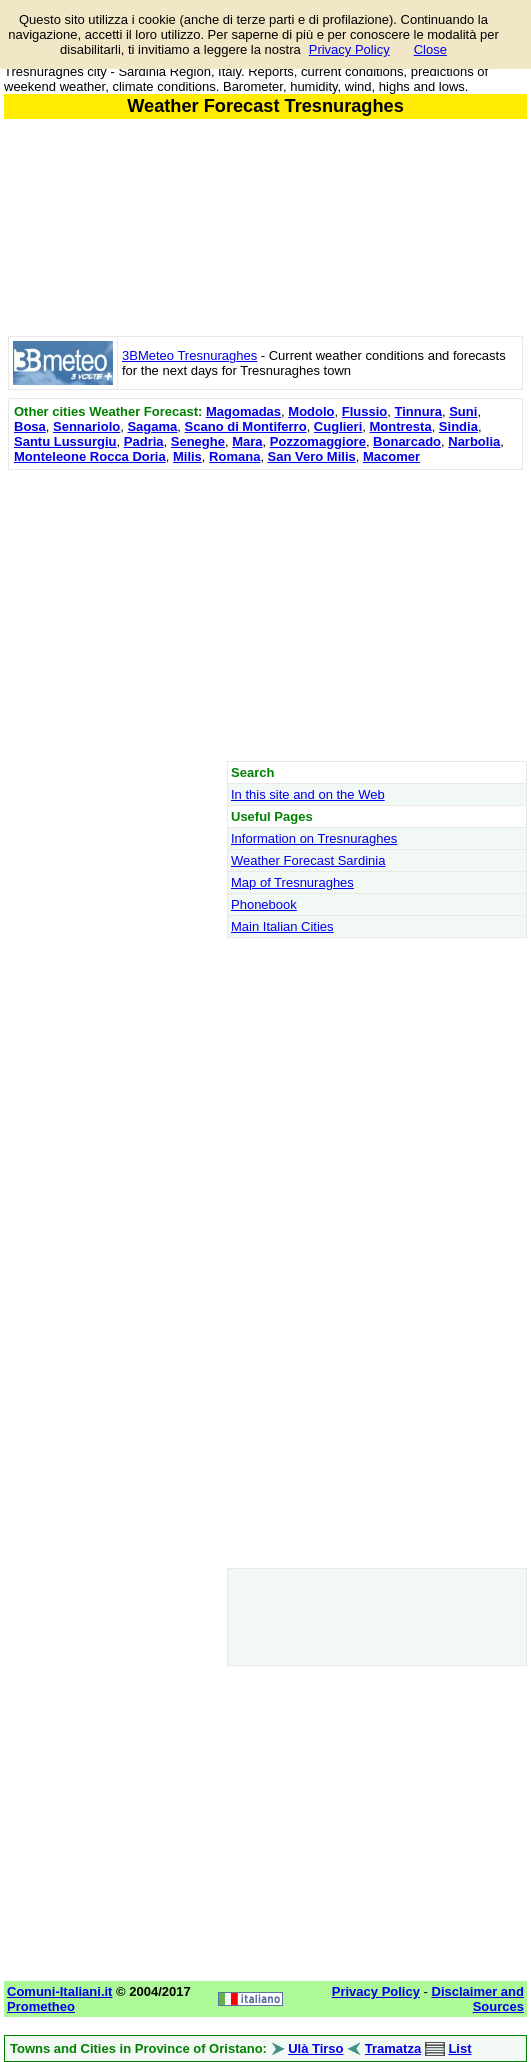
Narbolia (474, 441)
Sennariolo (86, 426)
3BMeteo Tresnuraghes (189, 355)
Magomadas (243, 411)
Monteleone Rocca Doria (90, 456)
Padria (144, 441)
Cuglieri (338, 426)
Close (430, 49)
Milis (187, 456)
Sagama (152, 426)
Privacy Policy (349, 49)
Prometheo (41, 2006)
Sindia (458, 426)
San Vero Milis (312, 456)
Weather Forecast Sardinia (308, 860)
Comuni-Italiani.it (59, 1991)
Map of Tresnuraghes (292, 882)
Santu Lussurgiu (65, 441)
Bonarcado (407, 441)
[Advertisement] (265, 615)
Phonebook (264, 904)
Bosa (30, 426)
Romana (234, 456)
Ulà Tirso (315, 2048)
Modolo (311, 411)
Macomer (391, 456)
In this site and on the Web (308, 794)
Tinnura (418, 411)
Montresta (401, 426)
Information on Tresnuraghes (314, 838)
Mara (247, 441)
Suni (463, 411)
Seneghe (198, 441)
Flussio (365, 411)
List (459, 2048)
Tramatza (393, 2048)
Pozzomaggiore (318, 441)
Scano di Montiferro (246, 426)
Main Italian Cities (282, 926)
